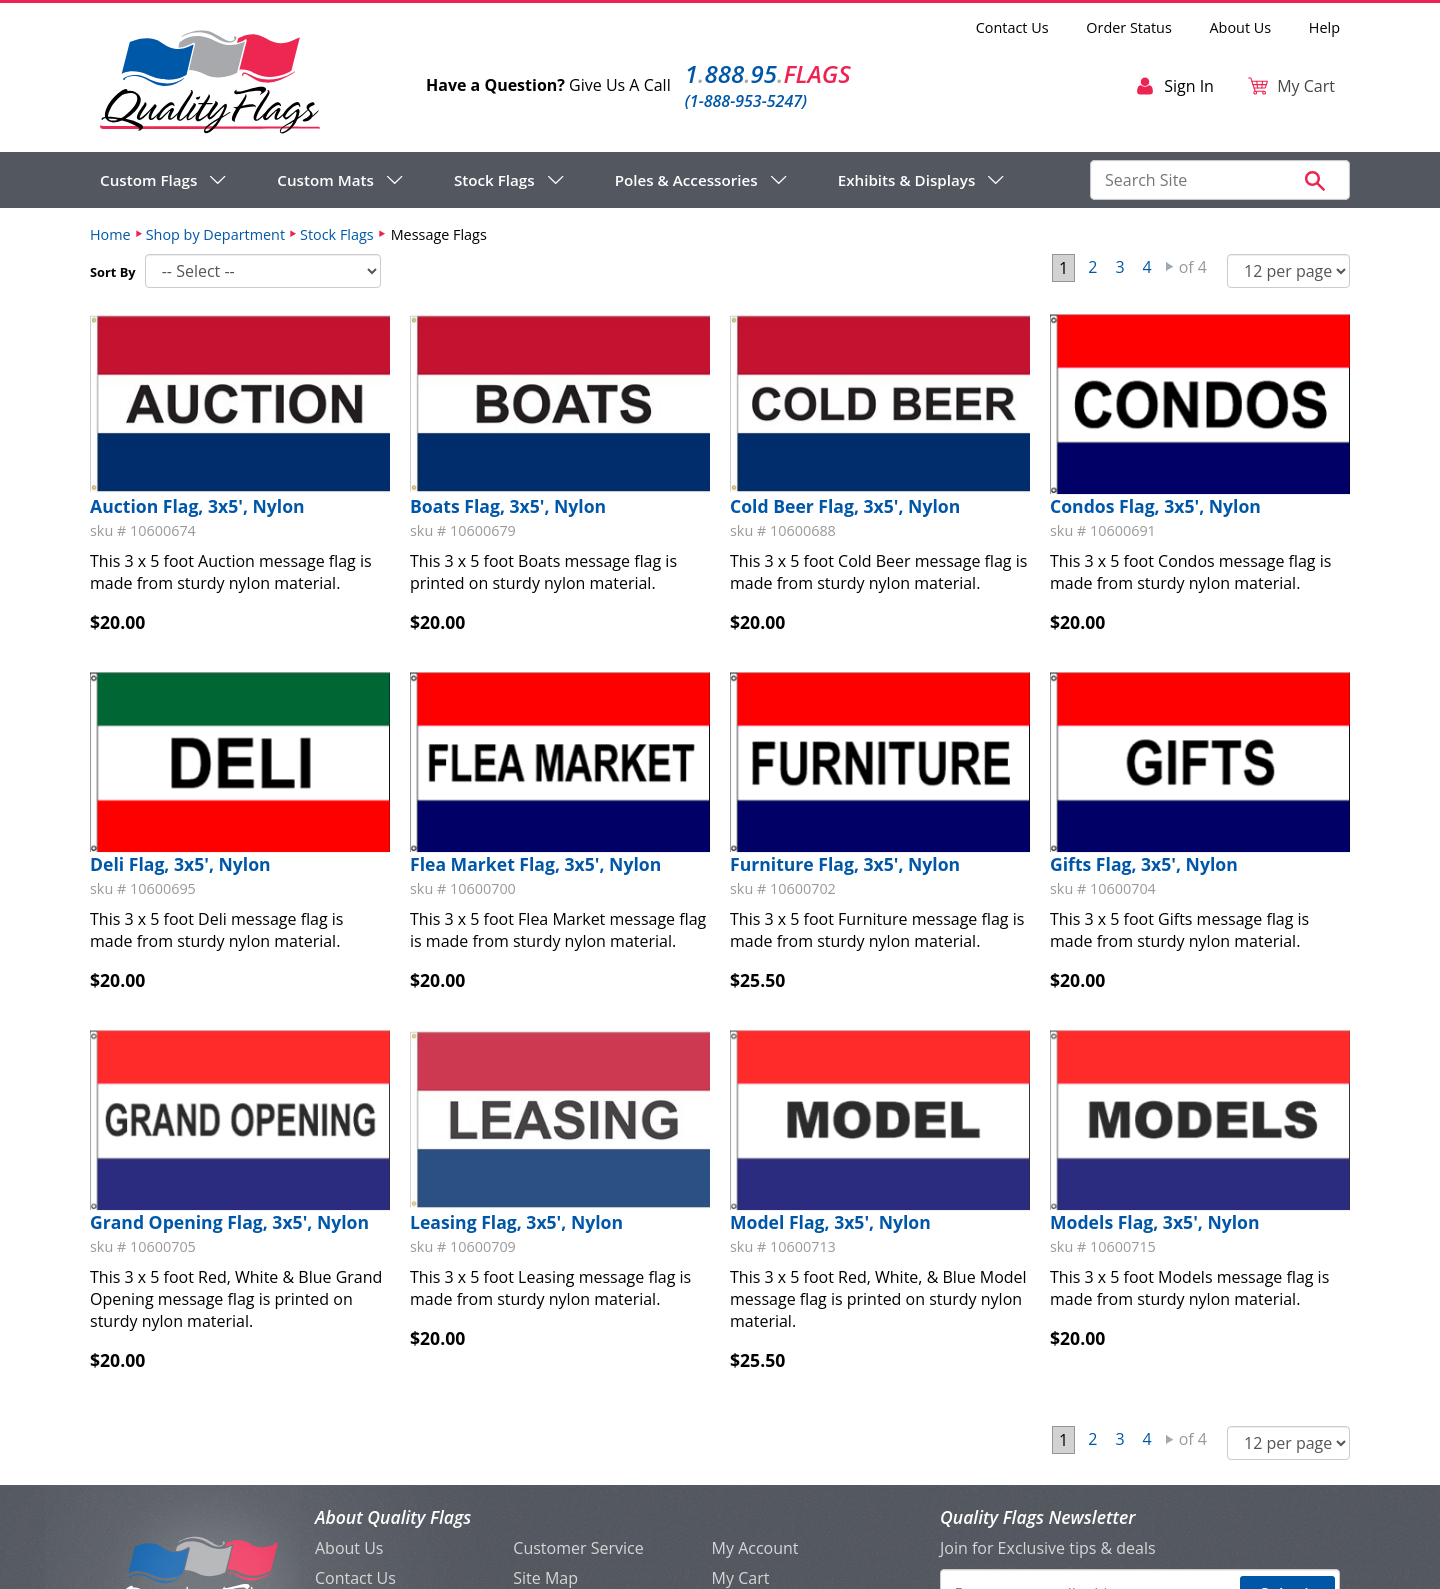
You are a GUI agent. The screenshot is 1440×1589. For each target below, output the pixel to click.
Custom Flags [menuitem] (148, 180)
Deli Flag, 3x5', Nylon (180, 864)
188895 (768, 73)
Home (110, 234)
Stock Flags (337, 234)
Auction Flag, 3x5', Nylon (197, 506)
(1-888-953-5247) (746, 101)
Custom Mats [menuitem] (325, 180)
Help (1324, 27)
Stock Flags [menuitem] (494, 180)
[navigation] (552, 180)
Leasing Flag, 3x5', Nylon (516, 1222)
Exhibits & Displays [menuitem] (907, 180)
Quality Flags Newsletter (1037, 1517)
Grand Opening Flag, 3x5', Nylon (229, 1222)
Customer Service (578, 1548)
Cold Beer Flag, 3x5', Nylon (845, 506)
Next (1170, 267)
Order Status (1128, 27)
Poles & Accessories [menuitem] (686, 180)
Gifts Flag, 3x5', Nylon (1144, 864)
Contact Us (1012, 27)
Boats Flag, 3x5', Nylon (508, 506)
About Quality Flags (393, 1517)
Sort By (113, 272)
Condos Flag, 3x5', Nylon (1155, 506)
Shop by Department (215, 234)
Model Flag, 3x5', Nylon (830, 1222)
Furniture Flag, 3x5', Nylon (845, 864)
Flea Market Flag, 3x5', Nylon (535, 864)
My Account (755, 1548)
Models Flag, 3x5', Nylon (1155, 1222)
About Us (1241, 27)
